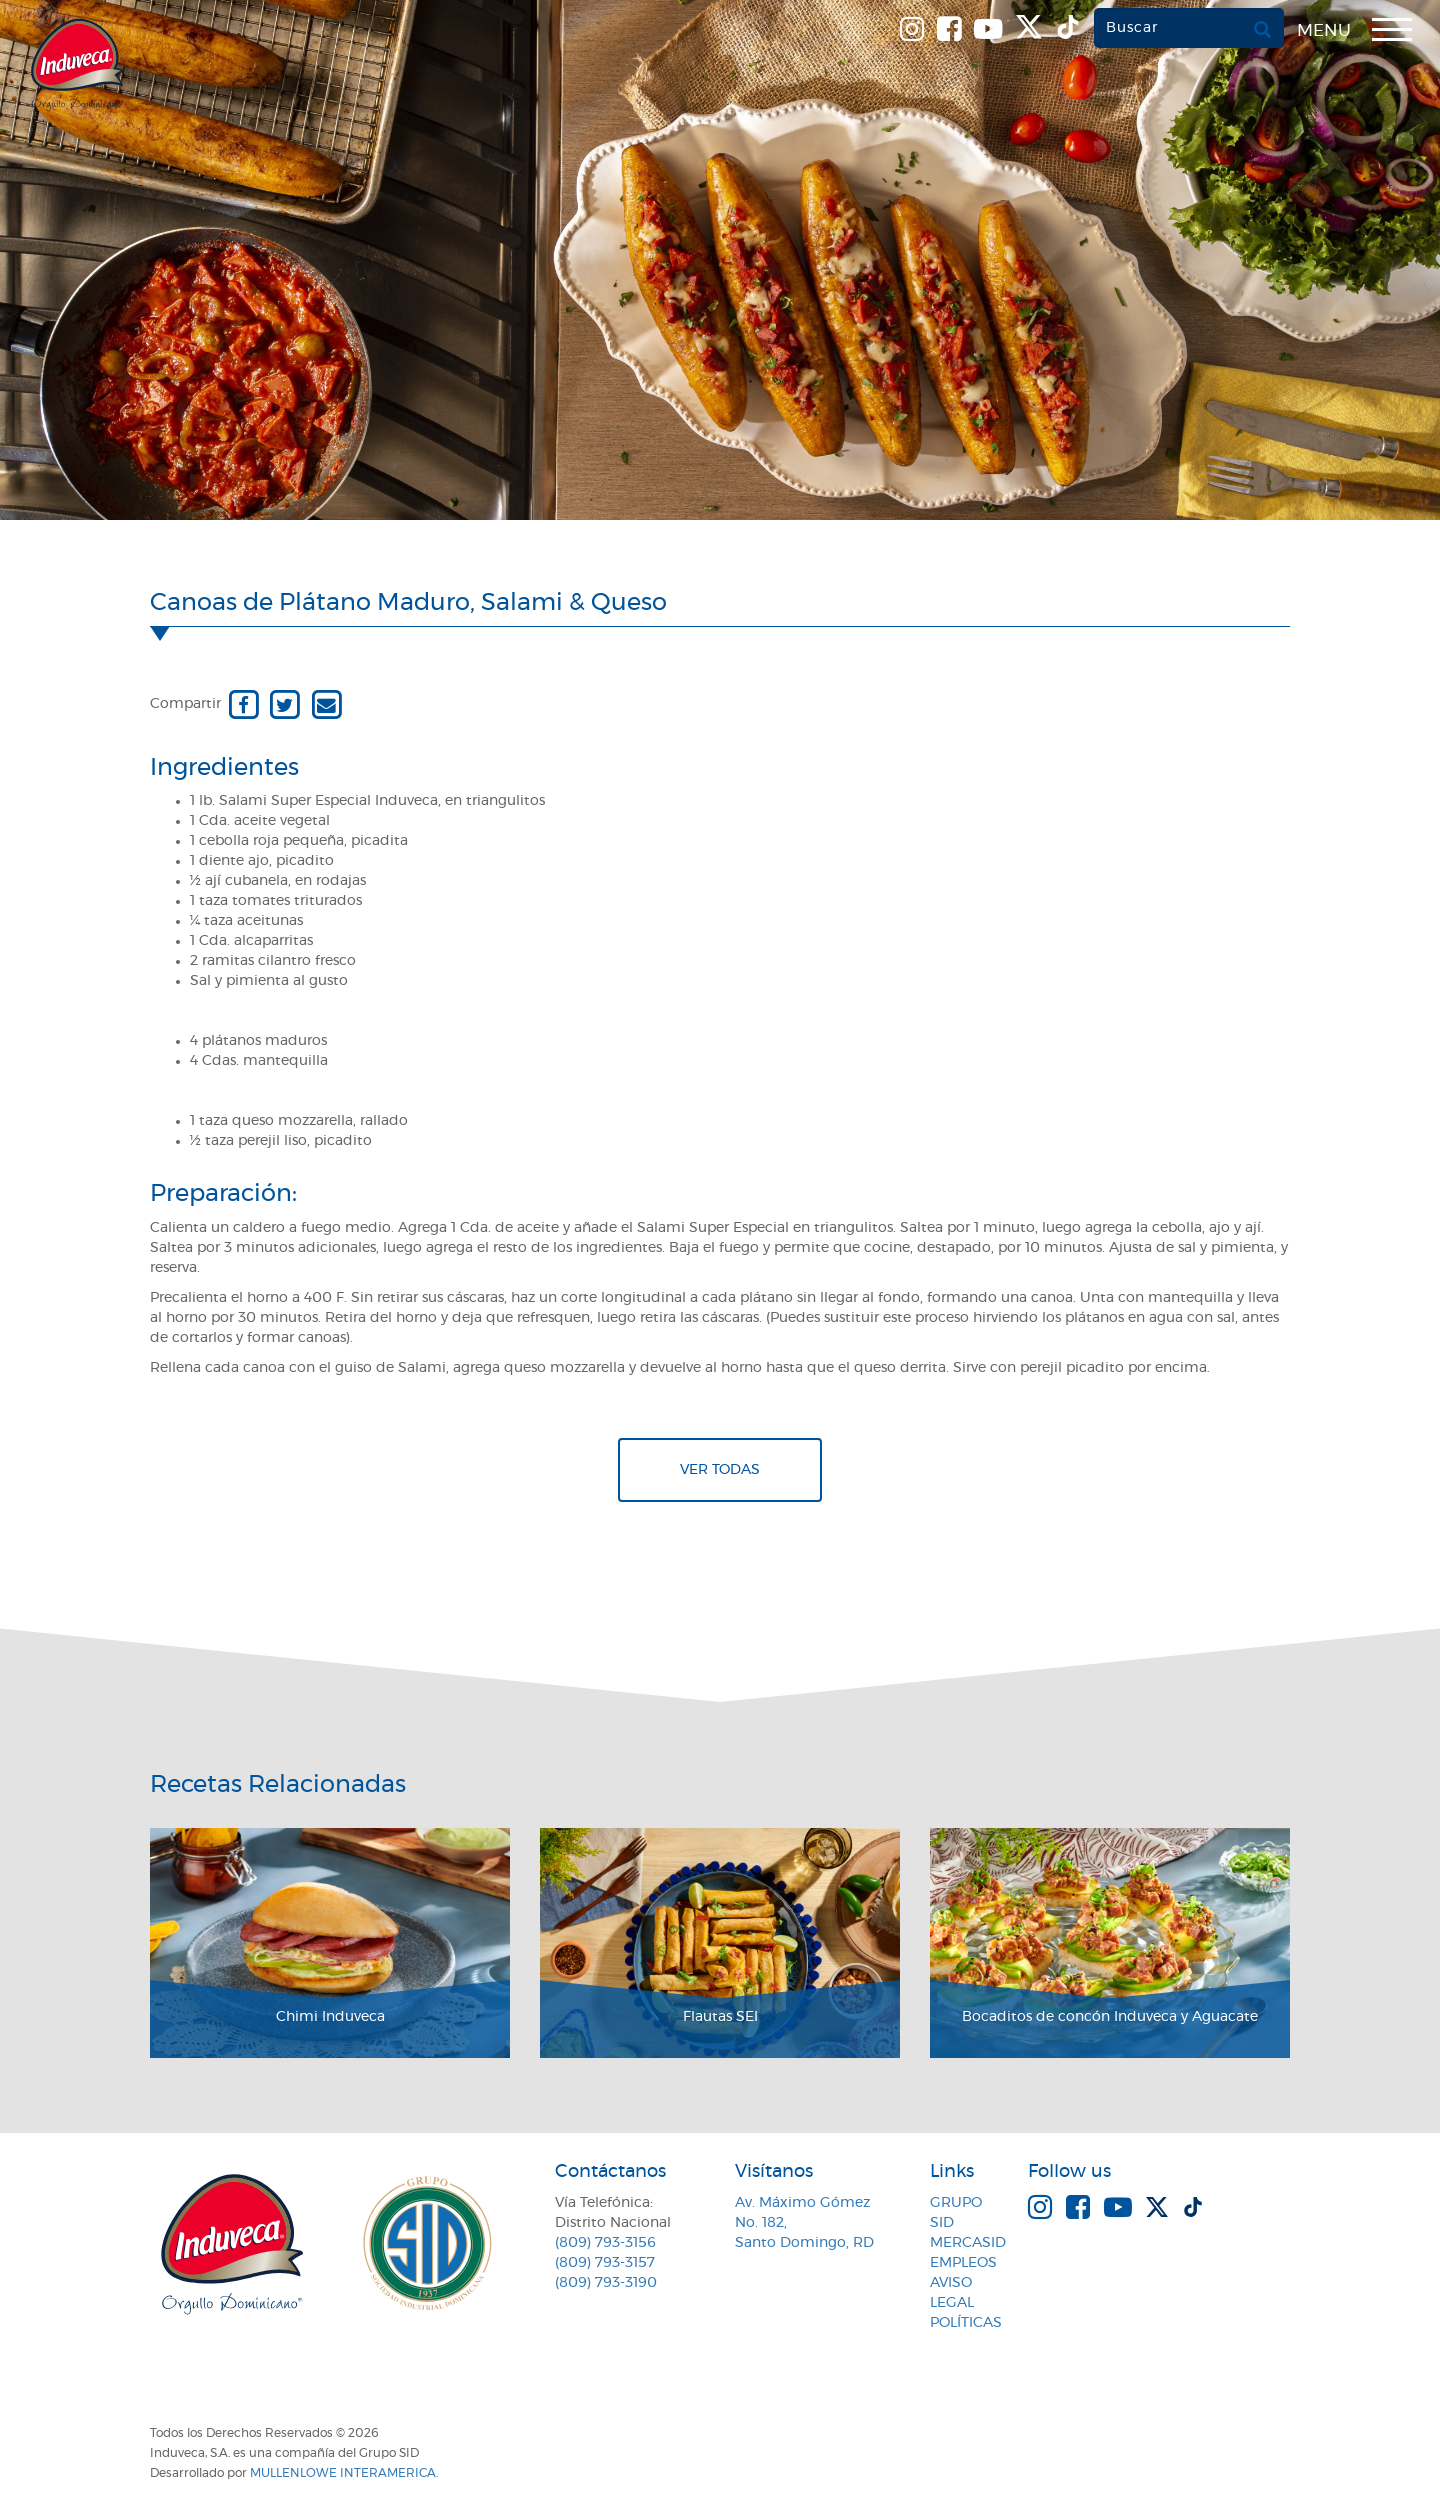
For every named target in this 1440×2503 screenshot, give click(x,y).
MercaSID (968, 2243)
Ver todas (720, 1470)
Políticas (966, 2323)
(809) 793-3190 (606, 2283)
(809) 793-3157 (605, 2263)
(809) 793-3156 (605, 2243)
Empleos (963, 2263)
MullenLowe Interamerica (343, 2473)
